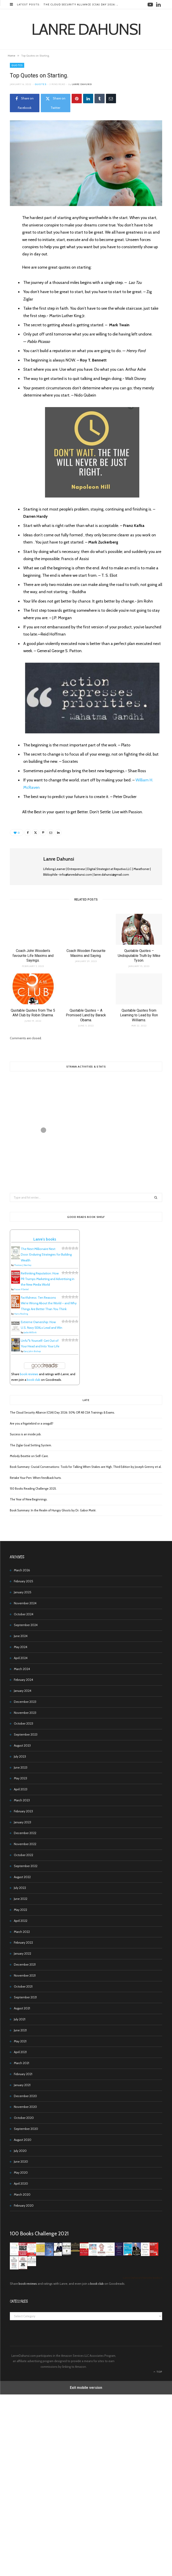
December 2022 (25, 1822)
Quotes (17, 65)
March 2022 (22, 1920)
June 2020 (21, 2150)
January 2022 (22, 1942)
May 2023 (20, 1767)
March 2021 (21, 2052)
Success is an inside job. (25, 1423)
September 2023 (25, 1723)
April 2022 (20, 1909)
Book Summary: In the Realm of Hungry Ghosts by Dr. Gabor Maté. (53, 1499)
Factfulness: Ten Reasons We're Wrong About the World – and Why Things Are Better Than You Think (49, 1292)
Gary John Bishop (32, 1339)
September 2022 (25, 1855)
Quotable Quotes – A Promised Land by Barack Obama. (86, 1004)
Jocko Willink (30, 1321)
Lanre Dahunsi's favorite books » (142, 2266)
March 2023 (22, 1789)
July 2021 (19, 2008)
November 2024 (25, 1592)
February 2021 (23, 2063)
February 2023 (23, 1800)
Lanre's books (44, 1228)
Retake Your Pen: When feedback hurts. (36, 1466)
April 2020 (21, 2172)
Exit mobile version (86, 2376)
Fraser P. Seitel (21, 1278)
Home (11, 55)
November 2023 (25, 1701)
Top (157, 2360)
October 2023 (23, 1712)
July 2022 (20, 1876)
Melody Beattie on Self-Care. (29, 1444)
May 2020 (21, 2161)
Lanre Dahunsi (82, 84)
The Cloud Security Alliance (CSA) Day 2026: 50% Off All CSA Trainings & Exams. (82, 4)
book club (33, 1368)
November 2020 (25, 2096)
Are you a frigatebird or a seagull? (31, 1412)
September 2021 (25, 1986)
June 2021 (20, 2019)
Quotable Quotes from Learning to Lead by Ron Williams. (139, 1004)
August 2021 (22, 1997)
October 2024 (23, 1603)
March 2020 (22, 2183)
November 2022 (25, 1833)
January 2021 (22, 2074)
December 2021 (25, 1953)
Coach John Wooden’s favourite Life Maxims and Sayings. (33, 944)
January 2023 (22, 1811)
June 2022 (20, 1887)
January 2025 (22, 1581)
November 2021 (25, 1964)
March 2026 (22, 1559)
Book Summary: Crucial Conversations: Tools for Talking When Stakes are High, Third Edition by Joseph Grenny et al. (85, 1455)
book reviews (29, 1363)
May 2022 (20, 1898)
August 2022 (22, 1865)
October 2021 (23, 1975)
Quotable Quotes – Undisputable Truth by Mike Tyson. (139, 944)
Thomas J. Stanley (22, 1253)
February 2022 (23, 1931)
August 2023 (22, 1734)
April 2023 (20, 1778)
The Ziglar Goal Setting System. (31, 1434)
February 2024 (23, 1668)
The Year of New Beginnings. (28, 1488)
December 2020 (25, 2085)
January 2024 (22, 1679)
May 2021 (20, 2030)
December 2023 (25, 1690)
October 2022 (23, 1844)
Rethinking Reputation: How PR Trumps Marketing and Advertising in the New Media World (47, 1267)
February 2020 (24, 2194)
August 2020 (22, 2128)
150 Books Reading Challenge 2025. (33, 1477)
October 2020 (24, 2107)
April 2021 (20, 2041)
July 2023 (20, 1745)
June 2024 (21, 1625)
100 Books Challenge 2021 (39, 2222)
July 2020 (20, 2139)
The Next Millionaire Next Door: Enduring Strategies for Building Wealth (46, 1243)
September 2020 (26, 2117)
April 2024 (21, 1646)
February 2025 (23, 1570)
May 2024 (20, 1635)
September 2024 (26, 1614)
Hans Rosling (21, 1302)
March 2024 (22, 1657)
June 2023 (20, 1756)
